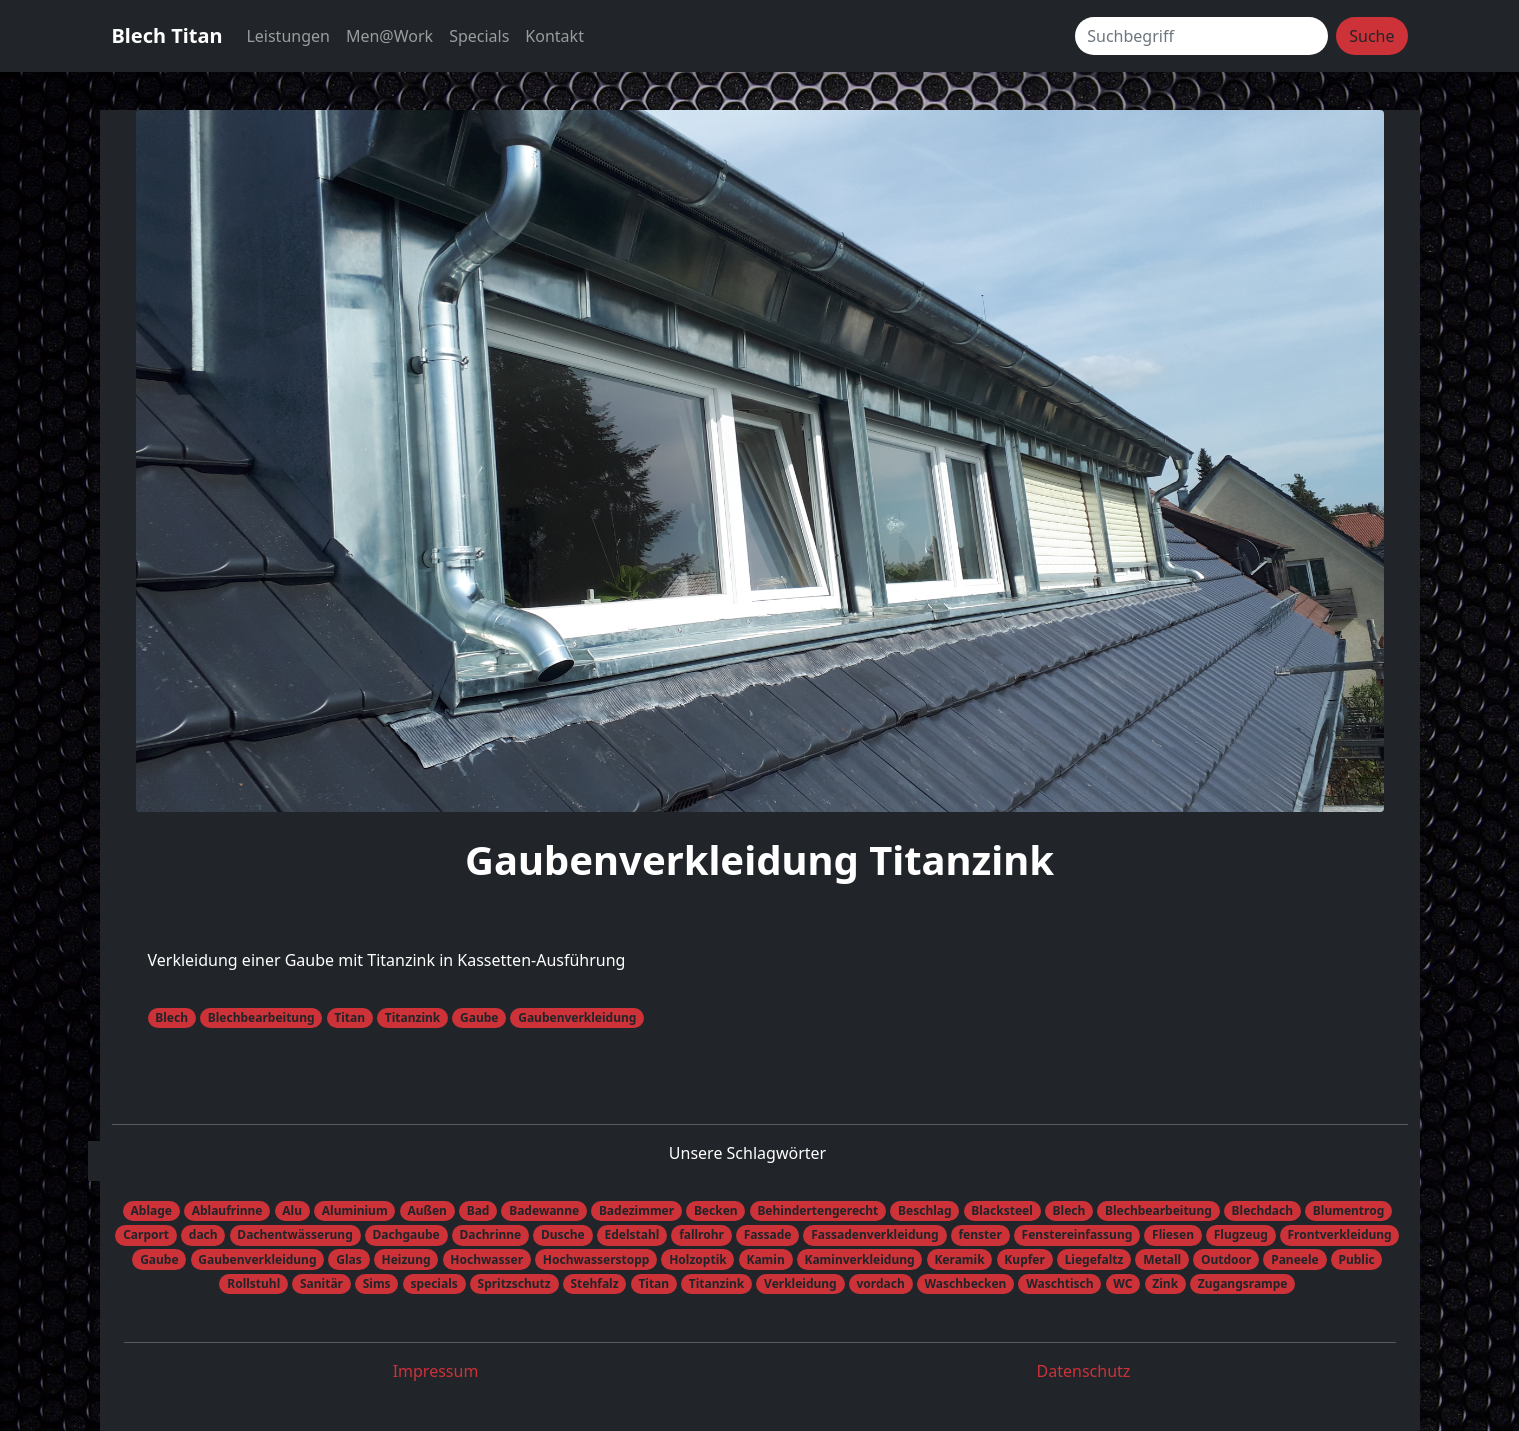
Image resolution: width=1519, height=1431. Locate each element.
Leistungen (288, 36)
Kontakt (554, 36)
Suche (1371, 36)
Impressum (436, 1371)
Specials (479, 36)
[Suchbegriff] (1201, 36)
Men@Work (389, 36)
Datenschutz (1084, 1371)
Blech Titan (167, 35)
